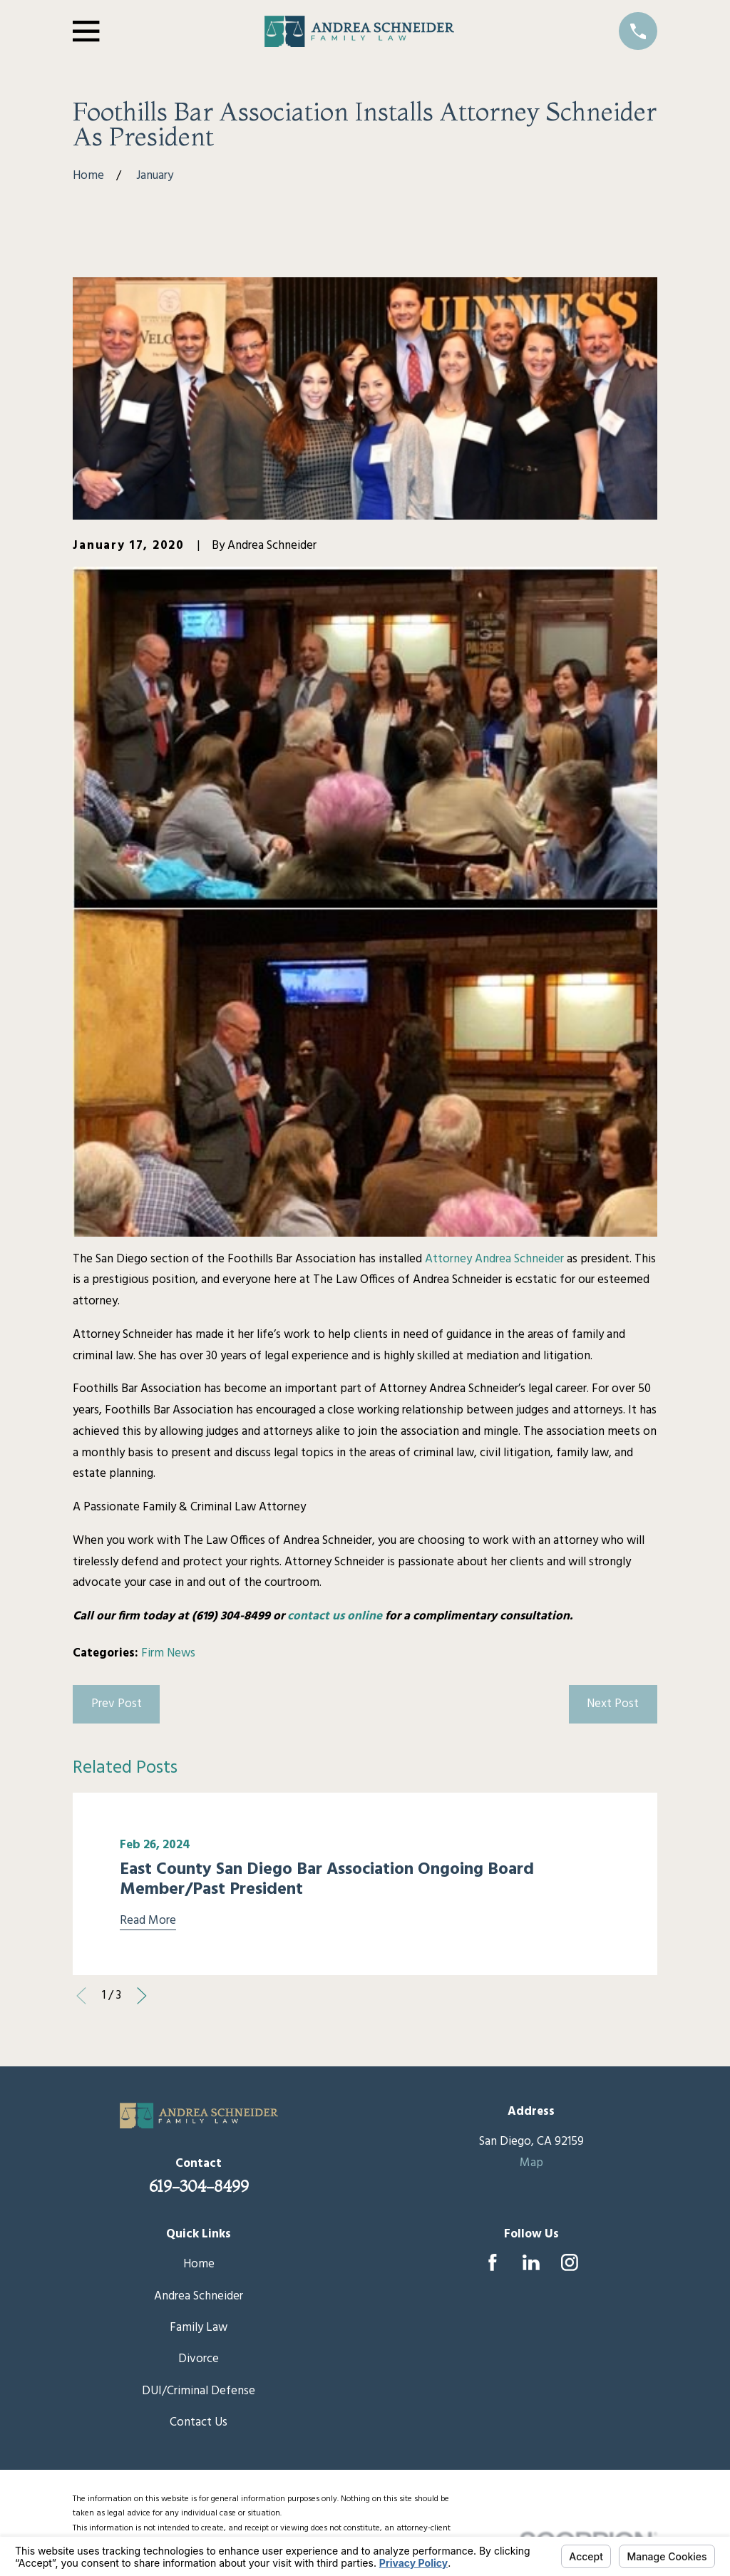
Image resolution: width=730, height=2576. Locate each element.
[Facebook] (492, 2262)
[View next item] (141, 1995)
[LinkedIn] (531, 2262)
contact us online (334, 1616)
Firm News (168, 1653)
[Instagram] (569, 2262)
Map (531, 2163)
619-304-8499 (199, 2186)
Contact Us (198, 2422)
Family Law (198, 2327)
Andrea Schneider (198, 2296)
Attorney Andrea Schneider (494, 1259)
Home (199, 2264)
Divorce (198, 2359)
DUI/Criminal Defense (198, 2391)
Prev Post (116, 1704)
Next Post (613, 1704)
